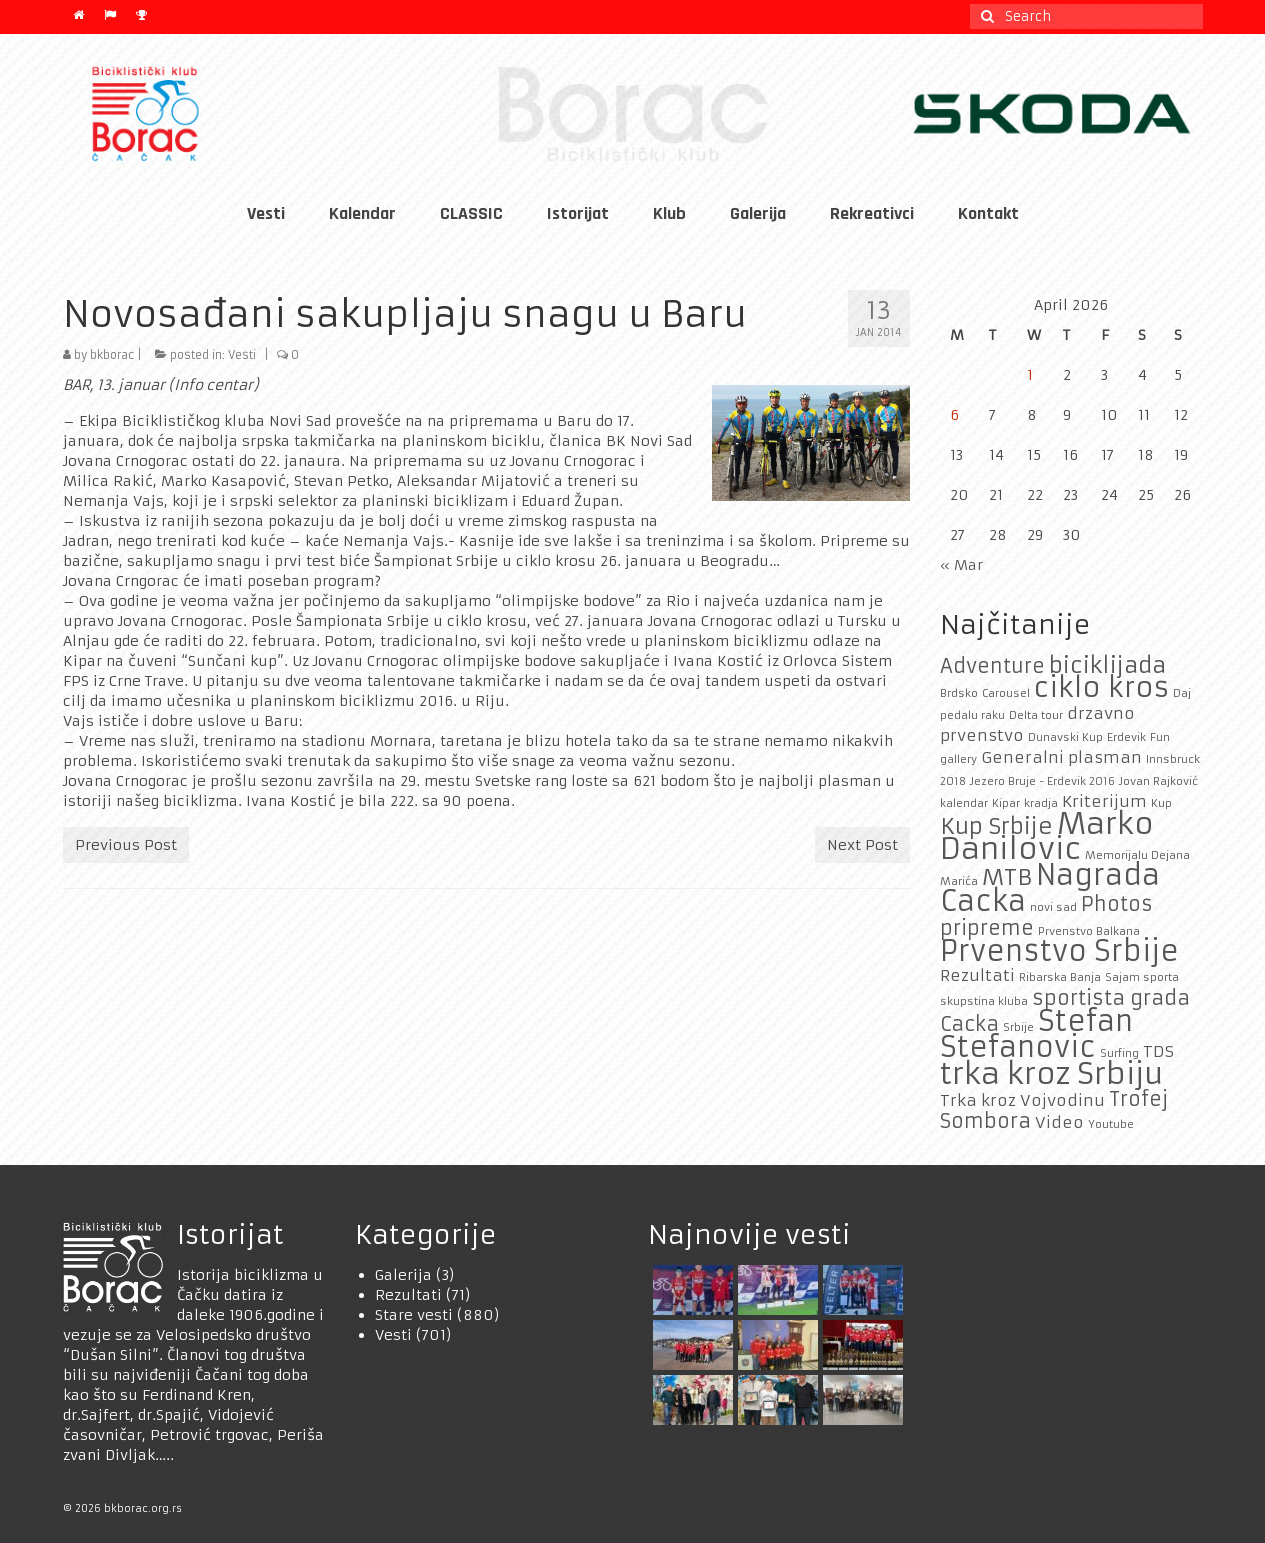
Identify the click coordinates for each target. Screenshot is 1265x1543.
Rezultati (408, 1295)
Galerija (403, 1275)
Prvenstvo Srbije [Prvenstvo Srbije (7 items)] (1059, 951)
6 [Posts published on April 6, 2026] (954, 415)
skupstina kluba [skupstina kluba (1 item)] (984, 1001)
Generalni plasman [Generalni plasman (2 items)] (1061, 757)
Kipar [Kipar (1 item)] (1006, 803)
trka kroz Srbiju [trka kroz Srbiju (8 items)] (1051, 1073)
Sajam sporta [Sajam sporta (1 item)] (1142, 977)
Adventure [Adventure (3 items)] (992, 666)
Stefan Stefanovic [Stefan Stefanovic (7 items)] (1036, 1034)
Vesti (242, 355)
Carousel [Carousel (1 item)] (1006, 693)
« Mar (961, 565)
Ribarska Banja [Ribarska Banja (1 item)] (1060, 977)
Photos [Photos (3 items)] (1117, 904)
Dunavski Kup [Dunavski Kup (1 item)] (1065, 737)
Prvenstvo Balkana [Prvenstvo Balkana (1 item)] (1089, 931)
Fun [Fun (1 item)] (1160, 737)
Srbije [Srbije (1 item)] (1018, 1027)
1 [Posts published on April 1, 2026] (1030, 375)
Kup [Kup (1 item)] (1161, 803)
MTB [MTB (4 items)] (1007, 877)
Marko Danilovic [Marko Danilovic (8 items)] (1047, 836)
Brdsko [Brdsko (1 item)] (959, 693)
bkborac (112, 355)
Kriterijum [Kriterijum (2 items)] (1104, 801)
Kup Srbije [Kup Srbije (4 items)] (996, 826)
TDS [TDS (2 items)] (1158, 1051)
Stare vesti (414, 1315)
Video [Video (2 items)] (1059, 1122)
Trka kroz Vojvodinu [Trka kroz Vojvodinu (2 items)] (1022, 1100)
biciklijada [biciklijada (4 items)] (1107, 665)
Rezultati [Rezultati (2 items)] (977, 975)
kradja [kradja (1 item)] (1041, 803)
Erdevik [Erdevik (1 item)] (1126, 737)
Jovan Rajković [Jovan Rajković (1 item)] (1158, 781)
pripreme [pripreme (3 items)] (987, 928)
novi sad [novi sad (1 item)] (1053, 907)
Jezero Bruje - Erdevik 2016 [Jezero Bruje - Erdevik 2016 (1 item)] (1042, 781)
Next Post (862, 845)
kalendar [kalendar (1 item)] (964, 803)
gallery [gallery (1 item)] (958, 759)
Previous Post (126, 845)
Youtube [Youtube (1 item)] (1111, 1124)
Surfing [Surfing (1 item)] (1119, 1053)
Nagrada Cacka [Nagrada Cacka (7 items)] (1050, 888)
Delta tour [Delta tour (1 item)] (1036, 715)
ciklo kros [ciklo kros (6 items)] (1101, 687)
